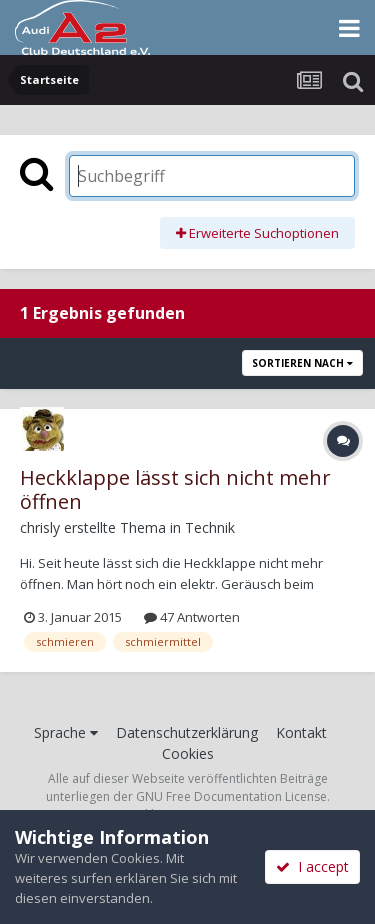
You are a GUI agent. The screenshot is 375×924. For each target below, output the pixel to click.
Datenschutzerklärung (187, 732)
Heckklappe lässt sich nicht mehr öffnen (175, 489)
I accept (312, 866)
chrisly (40, 527)
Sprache (66, 732)
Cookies (188, 753)
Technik (210, 527)
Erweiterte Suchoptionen (257, 233)
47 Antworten (192, 617)
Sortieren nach (302, 363)
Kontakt (301, 732)
